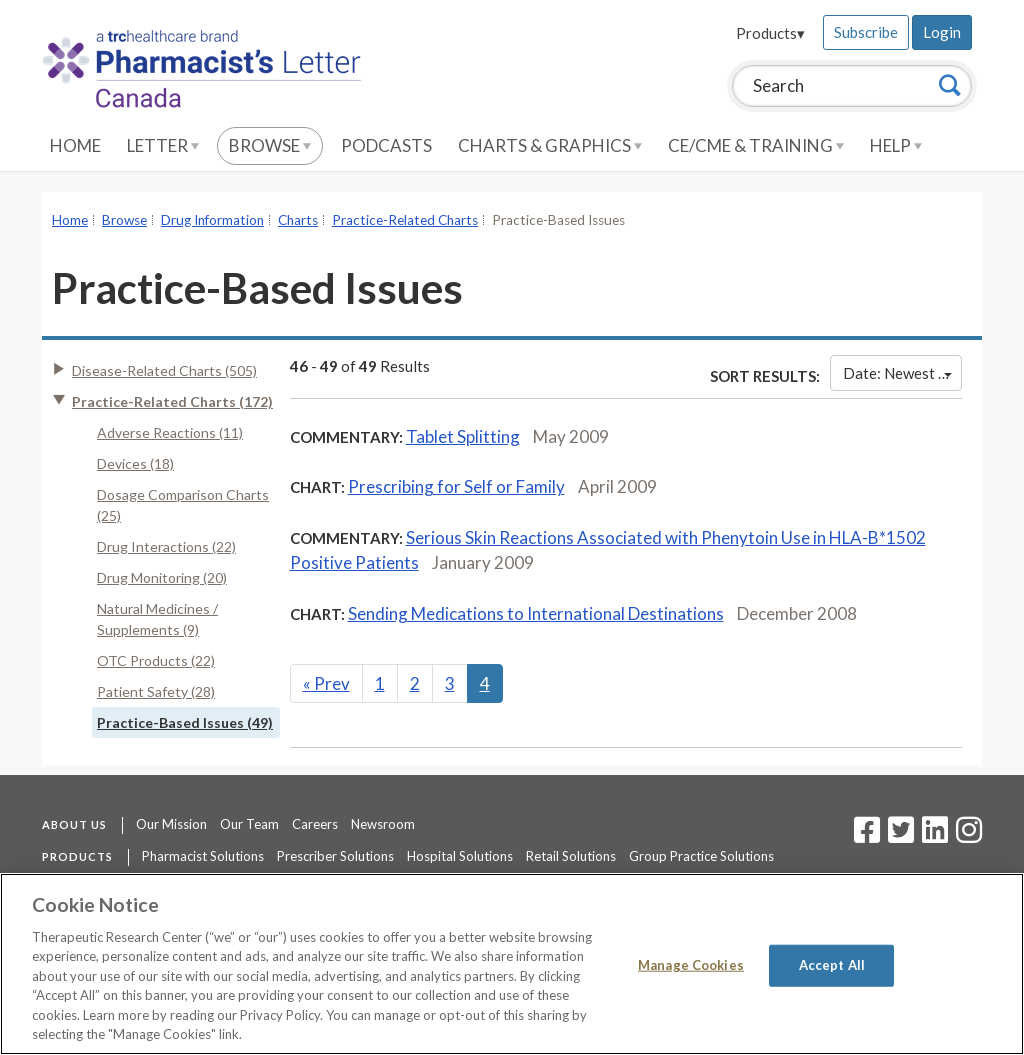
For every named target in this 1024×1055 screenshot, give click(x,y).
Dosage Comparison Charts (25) (183, 505)
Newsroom (383, 824)
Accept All (832, 965)
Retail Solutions (571, 856)
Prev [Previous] (326, 683)
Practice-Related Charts (405, 220)
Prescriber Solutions (335, 856)
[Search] (950, 85)
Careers (315, 824)
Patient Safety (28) (156, 691)
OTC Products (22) (156, 660)
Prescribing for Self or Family (456, 486)
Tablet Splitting (463, 436)
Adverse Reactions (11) (170, 432)
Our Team (249, 824)
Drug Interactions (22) (166, 546)
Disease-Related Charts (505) (164, 370)
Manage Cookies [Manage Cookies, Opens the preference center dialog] (691, 965)
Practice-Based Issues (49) (185, 722)
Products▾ (770, 33)
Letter (163, 145)
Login (942, 32)
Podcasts (386, 145)
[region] (512, 964)
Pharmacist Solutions (203, 856)
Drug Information (212, 220)
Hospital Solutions (460, 856)
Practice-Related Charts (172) (172, 401)
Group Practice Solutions (701, 856)
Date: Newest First (902, 373)
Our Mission (171, 824)
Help (896, 145)
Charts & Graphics (550, 145)
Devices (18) (135, 463)
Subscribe (866, 32)
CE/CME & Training (756, 145)
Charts (298, 220)
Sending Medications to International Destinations (536, 613)
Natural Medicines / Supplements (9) (157, 619)
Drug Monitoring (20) (162, 577)
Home (75, 145)
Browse (270, 145)
